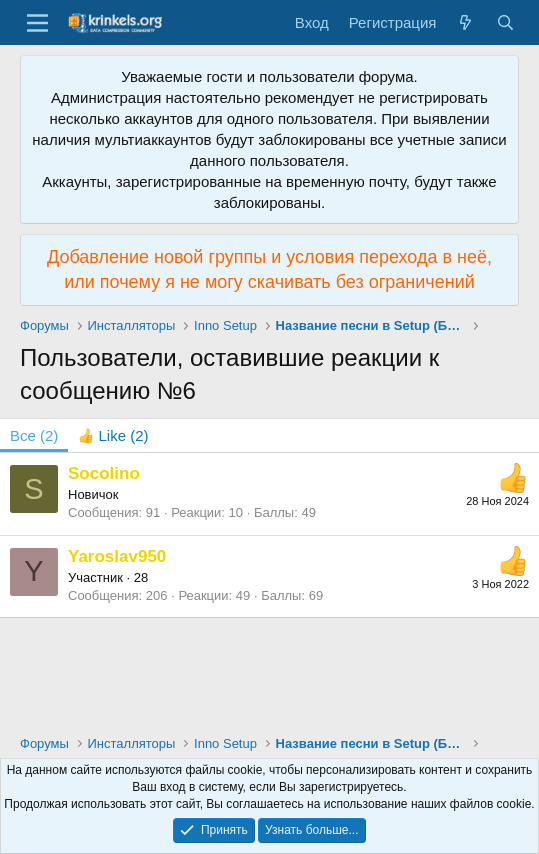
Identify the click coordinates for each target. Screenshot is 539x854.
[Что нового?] (465, 22)
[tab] (113, 435)
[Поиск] (505, 22)
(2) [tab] (34, 435)
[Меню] (37, 23)
